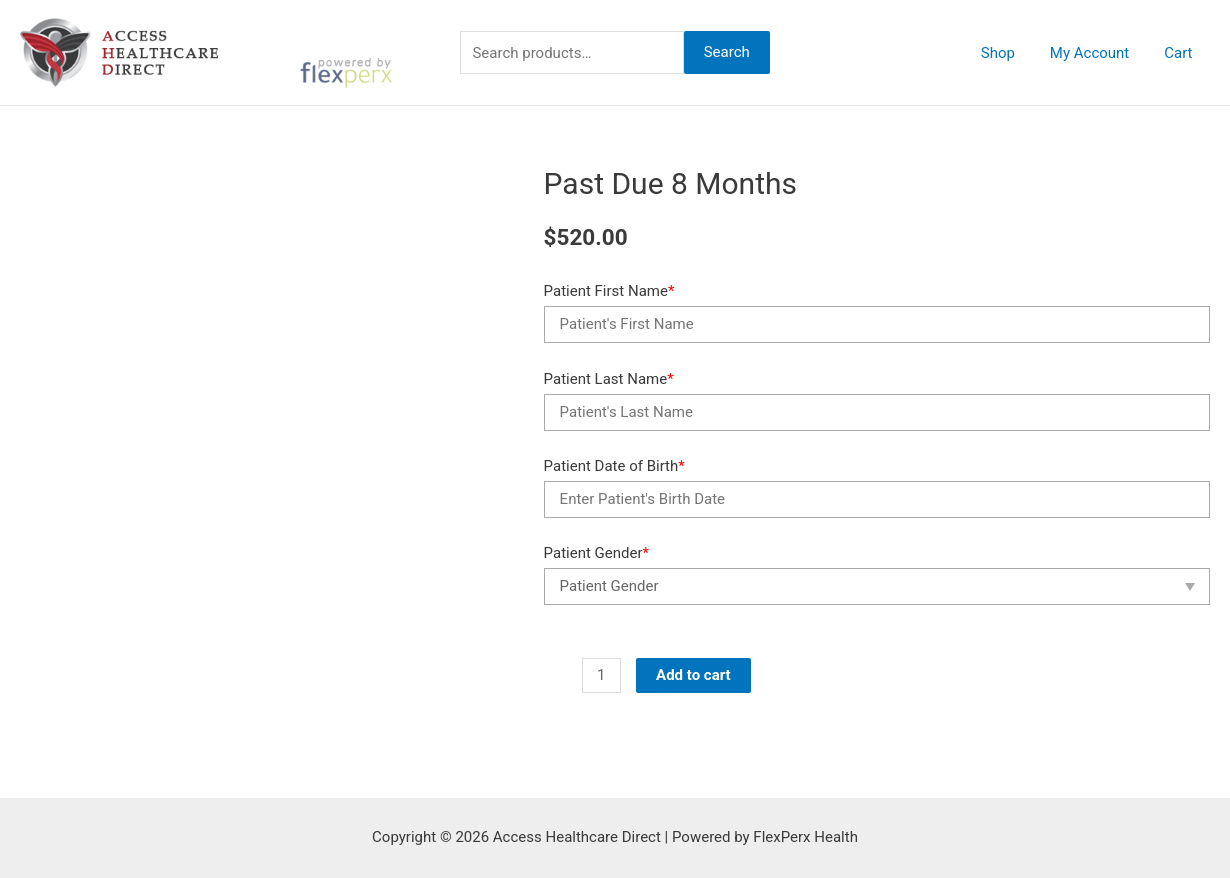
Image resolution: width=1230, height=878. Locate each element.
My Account (1096, 53)
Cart (1181, 53)
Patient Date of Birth (614, 466)
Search (727, 52)
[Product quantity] (601, 675)
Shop (1010, 53)
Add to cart (693, 675)
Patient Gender (596, 553)
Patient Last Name (609, 379)
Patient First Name (609, 291)
